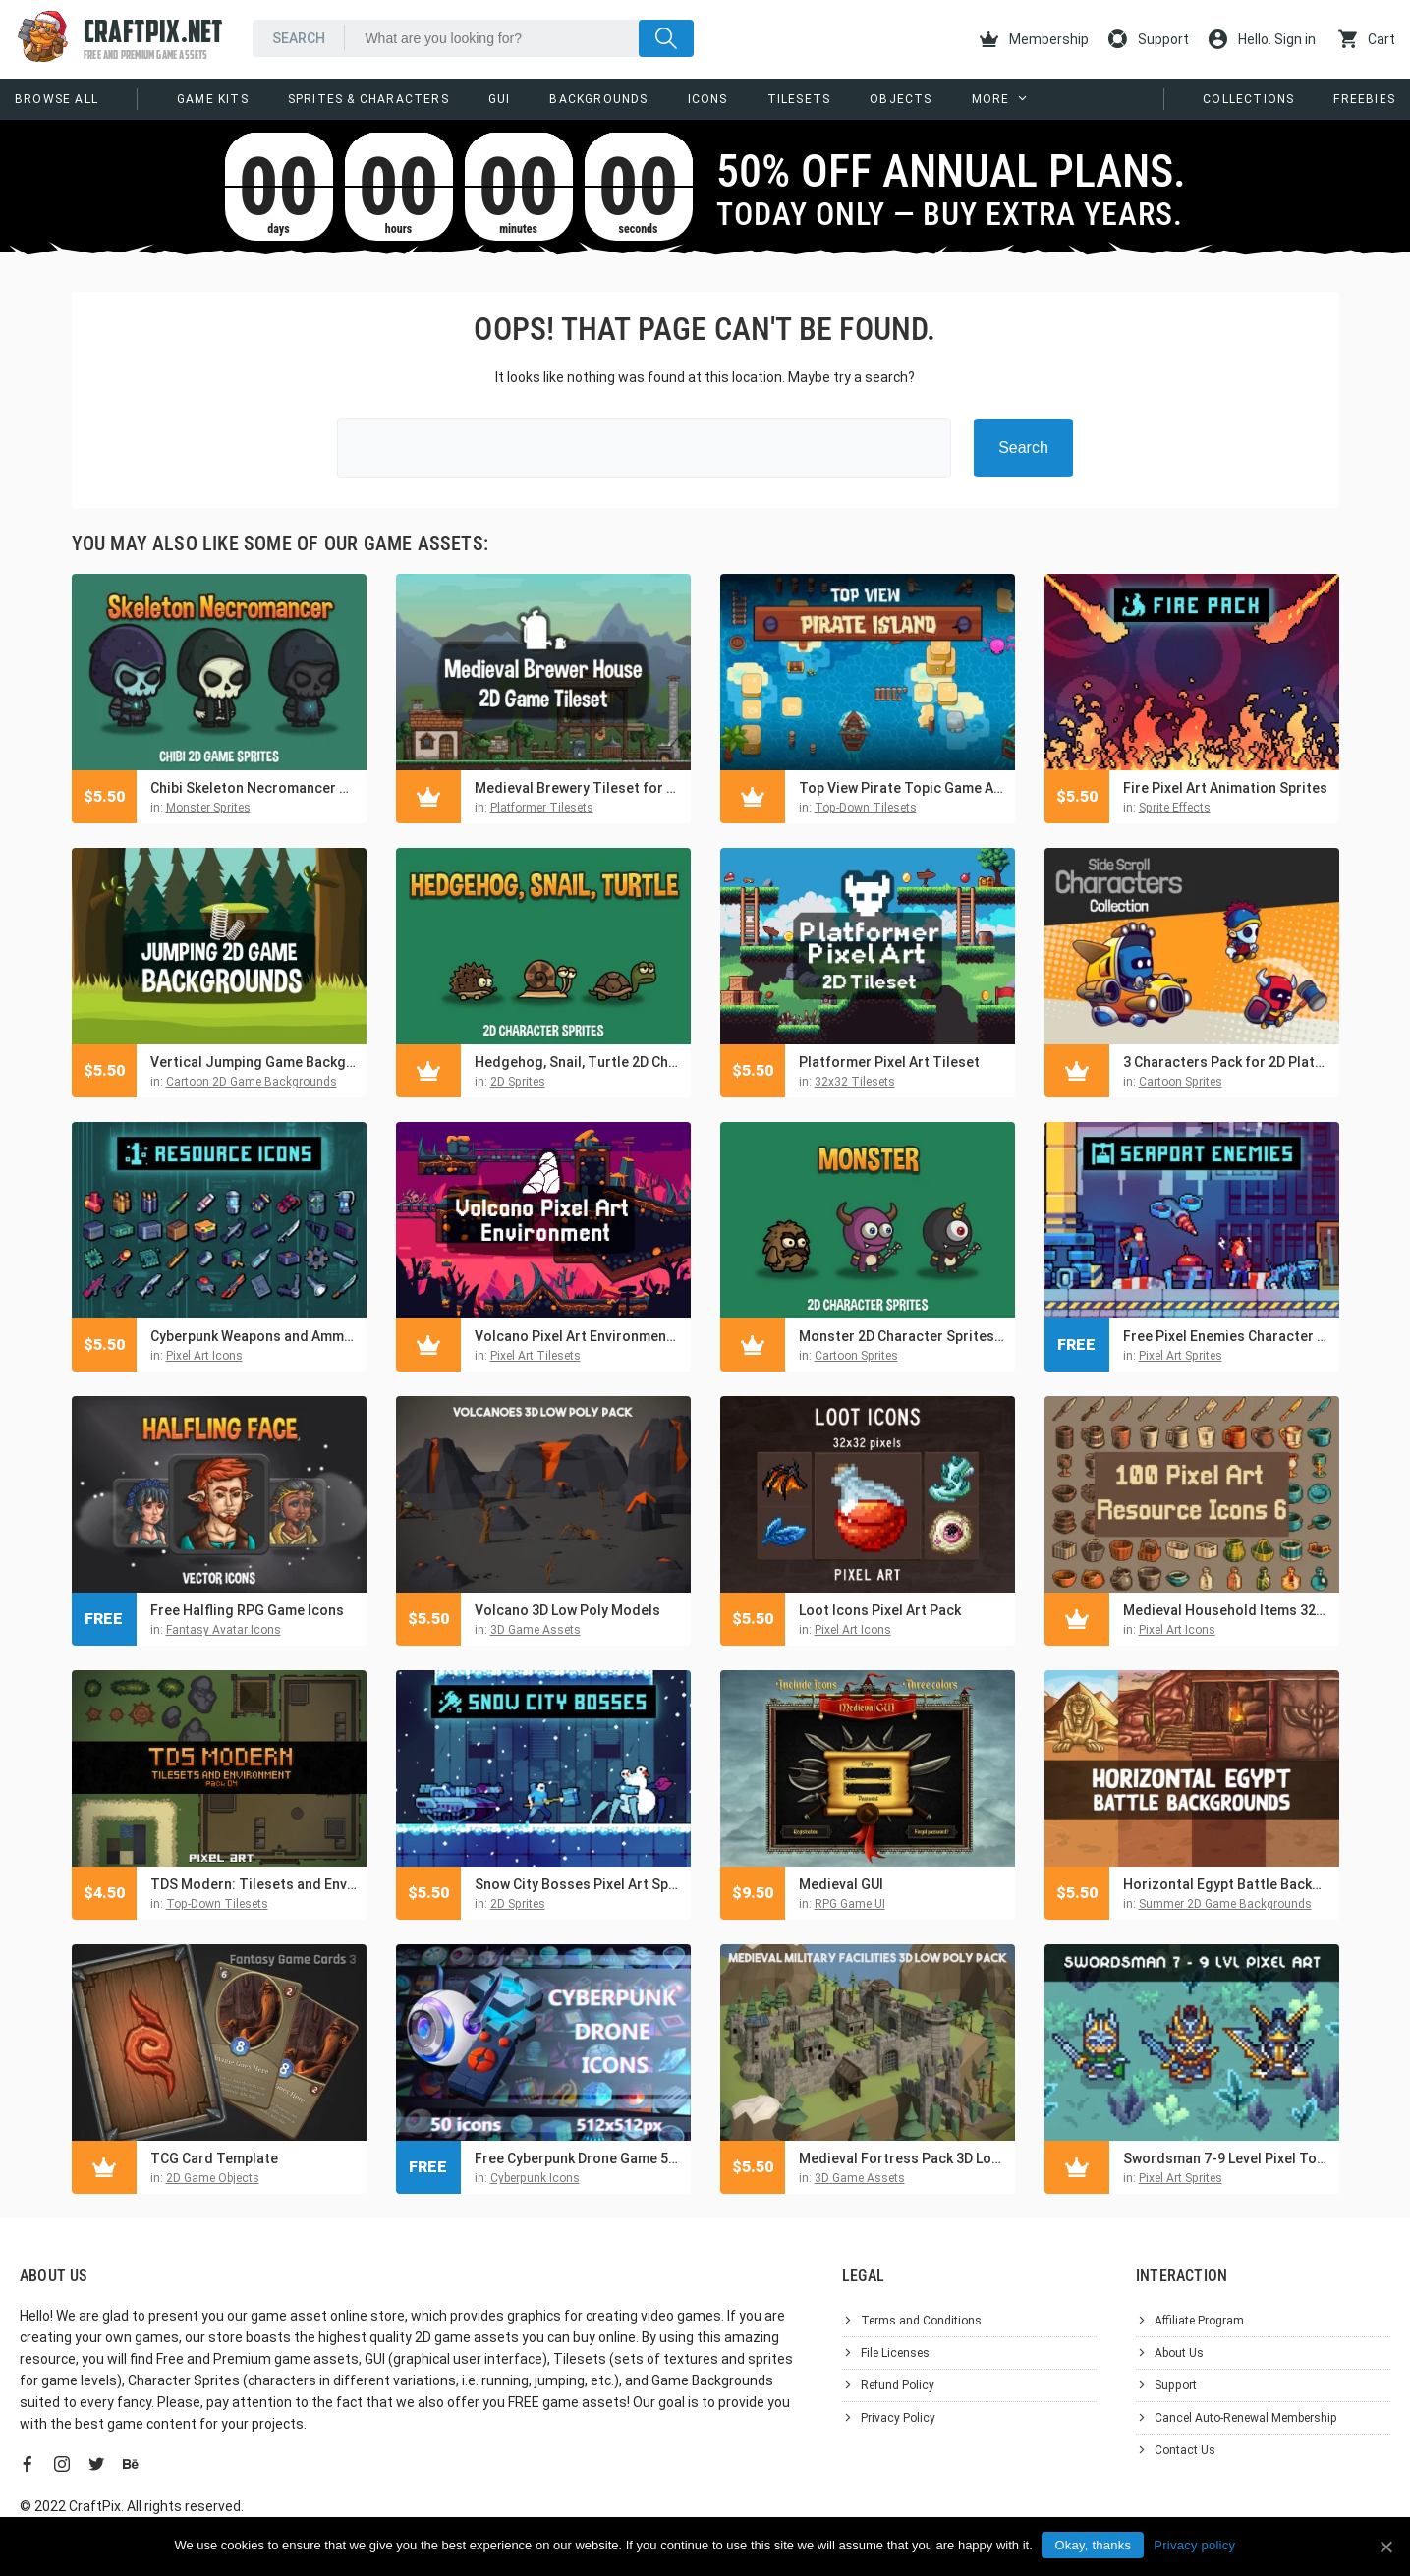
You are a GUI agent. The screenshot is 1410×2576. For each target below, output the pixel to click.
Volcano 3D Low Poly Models (567, 1610)
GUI (499, 99)
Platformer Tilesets (541, 807)
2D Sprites (517, 1082)
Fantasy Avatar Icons (223, 1630)
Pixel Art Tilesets (535, 1356)
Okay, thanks (1093, 2545)
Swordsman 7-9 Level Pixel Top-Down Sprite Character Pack (1226, 2158)
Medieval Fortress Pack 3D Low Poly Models (902, 2158)
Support (1148, 39)
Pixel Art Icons (204, 1356)
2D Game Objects (212, 2178)
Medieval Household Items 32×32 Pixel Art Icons (1226, 1610)
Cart (1366, 39)
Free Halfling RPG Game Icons (247, 1610)
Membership (1034, 39)
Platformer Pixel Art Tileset (889, 1062)
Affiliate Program (1199, 2320)
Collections (1248, 99)
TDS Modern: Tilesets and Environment (253, 1884)
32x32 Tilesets (855, 1082)
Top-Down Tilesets (866, 807)
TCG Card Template (214, 2158)
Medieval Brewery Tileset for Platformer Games (578, 788)
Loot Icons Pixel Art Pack (880, 1610)
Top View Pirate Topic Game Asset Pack (902, 788)
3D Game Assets (535, 1630)
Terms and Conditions (921, 2320)
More (991, 99)
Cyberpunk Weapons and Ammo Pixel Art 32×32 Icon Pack (253, 1336)
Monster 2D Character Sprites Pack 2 (902, 1336)
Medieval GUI (841, 1884)
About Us (1179, 2353)
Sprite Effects (1175, 807)
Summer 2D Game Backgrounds (1225, 1904)
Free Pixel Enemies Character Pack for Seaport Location (1226, 1336)
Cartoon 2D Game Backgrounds (251, 1082)
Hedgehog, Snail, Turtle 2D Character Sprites (578, 1062)
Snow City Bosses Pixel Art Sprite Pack (578, 1884)
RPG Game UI (850, 1904)
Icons (708, 99)
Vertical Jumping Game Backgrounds (253, 1062)
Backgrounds (598, 99)
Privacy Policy (898, 2418)
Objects (900, 99)
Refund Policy (897, 2385)
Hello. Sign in (1262, 39)
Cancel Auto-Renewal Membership (1246, 2418)
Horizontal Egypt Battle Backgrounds (1226, 1884)
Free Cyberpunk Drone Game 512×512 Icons (578, 2158)
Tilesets (799, 99)
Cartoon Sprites (1180, 1082)
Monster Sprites (208, 807)
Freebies (1364, 99)
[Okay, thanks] (1385, 2546)
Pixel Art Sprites (1180, 1356)
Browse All (56, 99)
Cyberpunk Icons (535, 2178)
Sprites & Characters (368, 99)
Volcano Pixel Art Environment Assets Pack (578, 1336)
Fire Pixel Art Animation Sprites (1225, 788)
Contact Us (1185, 2450)
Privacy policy (1195, 2545)
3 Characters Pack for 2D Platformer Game (1226, 1062)
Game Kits (213, 99)
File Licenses (895, 2353)
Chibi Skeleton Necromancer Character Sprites (253, 788)
